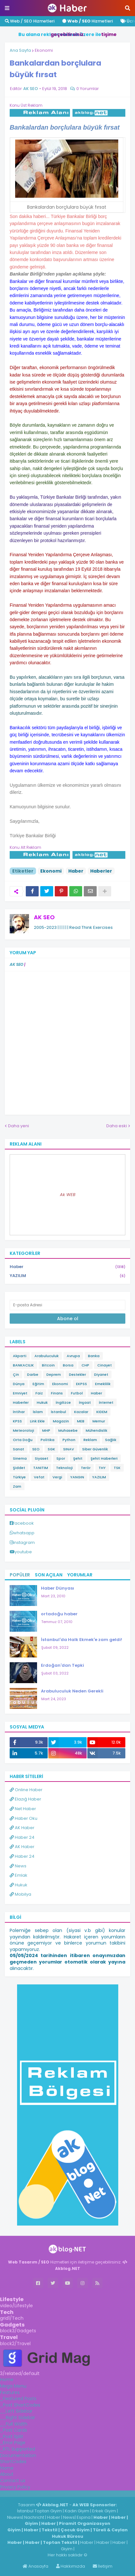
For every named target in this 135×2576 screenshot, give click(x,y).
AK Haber (22, 1828)
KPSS (17, 1421)
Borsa (68, 1365)
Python (69, 1439)
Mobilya (20, 1894)
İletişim (102, 2566)
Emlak (18, 1875)
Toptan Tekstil (60, 2542)
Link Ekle (37, 1421)
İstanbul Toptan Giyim (39, 2511)
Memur (98, 1421)
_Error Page (12, 2442)
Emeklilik (103, 1383)
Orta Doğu (23, 1439)
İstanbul (58, 1411)
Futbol (77, 1393)
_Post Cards (13, 2430)
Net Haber (23, 1809)
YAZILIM (67, 1276)
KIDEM (101, 1411)
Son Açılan (49, 1575)
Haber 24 (22, 1837)
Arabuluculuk (46, 1355)
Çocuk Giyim (75, 2530)
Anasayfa (35, 2566)
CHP (85, 1365)
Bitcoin (48, 1365)
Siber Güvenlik (95, 1449)
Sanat (18, 1449)
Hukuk (42, 1402)
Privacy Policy (15, 2487)
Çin (16, 1374)
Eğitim (38, 1383)
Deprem (53, 1374)
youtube (23, 1552)
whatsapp (23, 1533)
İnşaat (85, 1402)
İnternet (106, 1402)
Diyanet (101, 1374)
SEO (36, 1449)
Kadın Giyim (77, 2511)
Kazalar (81, 1411)
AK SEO (44, 917)
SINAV (68, 1449)
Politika (47, 1439)
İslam (38, 1411)
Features (10, 2392)
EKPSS (81, 1383)
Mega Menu (13, 2386)
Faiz (39, 1393)
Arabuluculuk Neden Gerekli (72, 1691)
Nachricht (34, 2517)
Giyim (31, 2523)
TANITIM (40, 1467)
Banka (94, 1355)
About (7, 2474)
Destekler (77, 1374)
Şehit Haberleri (104, 1458)
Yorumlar (79, 1575)
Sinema (20, 1458)
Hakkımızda (70, 2566)
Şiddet (19, 1467)
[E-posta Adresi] (67, 1305)
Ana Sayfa (20, 50)
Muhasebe (68, 1430)
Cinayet (104, 1365)
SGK (51, 1449)
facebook (23, 1523)
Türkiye (19, 1477)
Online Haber (26, 1790)
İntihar (19, 1411)
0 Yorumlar (87, 89)
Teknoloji (64, 1467)
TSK (117, 1467)
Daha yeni (18, 1126)
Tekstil (49, 2530)
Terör (86, 1467)
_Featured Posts (18, 2398)
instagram (24, 1542)
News (18, 1866)
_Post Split (11, 2436)
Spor (60, 1458)
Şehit (77, 1458)
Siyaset (41, 1458)
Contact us (12, 2480)
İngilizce (63, 1402)
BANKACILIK (23, 1365)
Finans (57, 1393)
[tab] (67, 2380)
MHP (46, 1430)
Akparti (19, 1355)
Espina (84, 2517)
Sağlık (110, 1439)
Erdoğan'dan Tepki (62, 1665)
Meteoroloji (23, 1430)
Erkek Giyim (104, 2511)
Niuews (14, 2517)
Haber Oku (23, 1818)
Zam (17, 1486)
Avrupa (73, 1355)
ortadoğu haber (59, 1614)
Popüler (20, 1575)
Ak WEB (67, 1195)
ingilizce (67, 2493)
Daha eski (116, 1126)
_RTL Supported (17, 2449)
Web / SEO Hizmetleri (29, 21)
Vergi (57, 1477)
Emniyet (20, 1393)
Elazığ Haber (25, 1799)
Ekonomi (44, 50)
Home (7, 2379)
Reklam (90, 1439)
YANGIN (77, 1477)
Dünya (18, 1383)
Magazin (61, 1421)
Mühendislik (96, 1430)
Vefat (39, 1477)
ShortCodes (13, 2461)
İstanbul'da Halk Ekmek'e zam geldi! (81, 1640)
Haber (75, 871)
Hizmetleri (87, 21)
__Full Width (13, 2424)
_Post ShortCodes (20, 2405)
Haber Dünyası (57, 1588)
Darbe (32, 1374)
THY (102, 1467)
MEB (80, 1421)
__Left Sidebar (16, 2411)
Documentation (18, 2455)
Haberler (101, 871)
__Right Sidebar (17, 2417)
